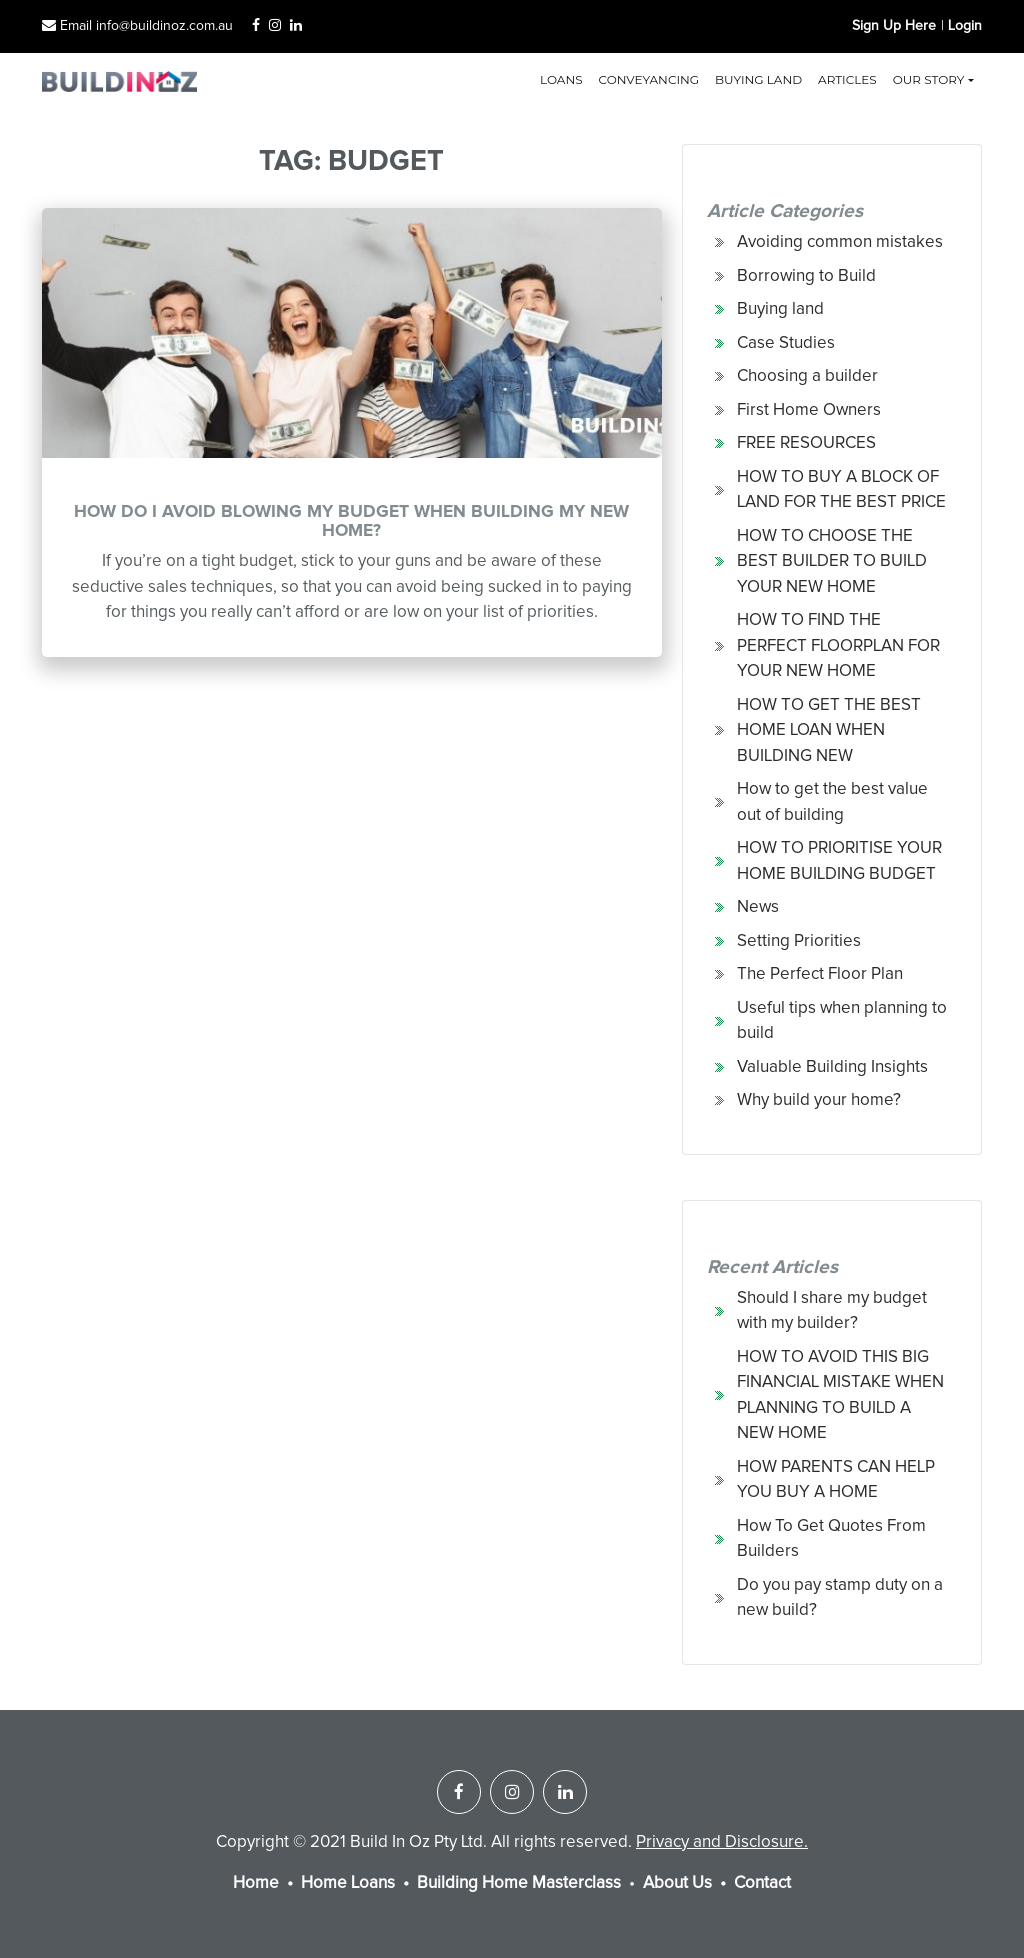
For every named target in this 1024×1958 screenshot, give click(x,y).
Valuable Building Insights (832, 1067)
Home (256, 1883)
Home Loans (348, 1883)
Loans (561, 79)
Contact (762, 1883)
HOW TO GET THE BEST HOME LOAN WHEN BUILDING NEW (829, 731)
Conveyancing (649, 79)
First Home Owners (809, 410)
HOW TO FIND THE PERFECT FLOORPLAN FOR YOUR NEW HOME (838, 646)
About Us (677, 1883)
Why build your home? (819, 1100)
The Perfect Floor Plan (820, 974)
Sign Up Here (894, 26)
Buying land (758, 79)
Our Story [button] (929, 79)
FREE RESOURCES (806, 443)
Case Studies (786, 343)
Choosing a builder (807, 376)
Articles (847, 79)
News (758, 907)
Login (965, 26)
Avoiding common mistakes (840, 242)
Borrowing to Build (806, 276)
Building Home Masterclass (519, 1883)
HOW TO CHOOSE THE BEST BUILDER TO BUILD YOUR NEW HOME (832, 562)
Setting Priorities (799, 941)
